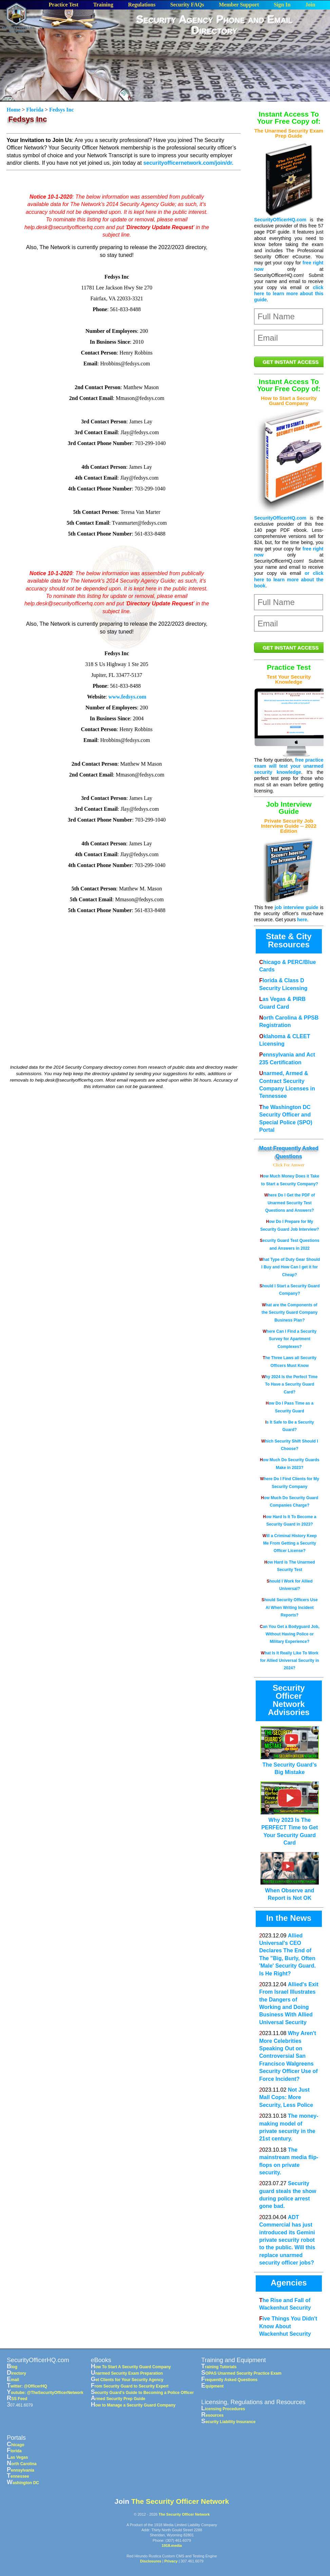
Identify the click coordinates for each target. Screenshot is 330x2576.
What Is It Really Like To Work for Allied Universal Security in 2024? (289, 1661)
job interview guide (296, 907)
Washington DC (23, 2482)
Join (310, 4)
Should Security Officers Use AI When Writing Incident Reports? (289, 1607)
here (302, 919)
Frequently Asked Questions (229, 2379)
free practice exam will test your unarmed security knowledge (288, 766)
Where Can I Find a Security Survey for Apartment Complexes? (290, 1339)
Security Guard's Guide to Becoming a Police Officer (142, 2392)
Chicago (15, 2444)
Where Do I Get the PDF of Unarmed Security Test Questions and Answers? (289, 1203)
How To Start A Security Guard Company (131, 2366)
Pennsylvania (20, 2470)
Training (103, 4)
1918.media (172, 2545)
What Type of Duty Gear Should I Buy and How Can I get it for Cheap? (289, 1267)
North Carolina (22, 2463)
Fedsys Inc (61, 110)
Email (13, 2379)
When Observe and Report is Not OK (289, 1890)
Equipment (212, 2386)
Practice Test (64, 4)
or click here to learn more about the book (288, 579)
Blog (12, 2366)
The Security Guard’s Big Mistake (289, 1764)
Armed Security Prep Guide (118, 2398)
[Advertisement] (223, 90)
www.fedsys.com (127, 697)
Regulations (142, 4)
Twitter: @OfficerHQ (27, 2386)
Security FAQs (187, 4)
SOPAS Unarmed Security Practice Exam (241, 2373)
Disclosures (150, 2561)
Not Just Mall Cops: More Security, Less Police (286, 2097)
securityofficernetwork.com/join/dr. (188, 163)
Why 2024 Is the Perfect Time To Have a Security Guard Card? (289, 1384)
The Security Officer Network (180, 2501)
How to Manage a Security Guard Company (133, 2405)
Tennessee (18, 2476)
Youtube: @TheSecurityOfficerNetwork (45, 2392)
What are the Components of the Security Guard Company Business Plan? (289, 1313)
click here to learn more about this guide (288, 293)
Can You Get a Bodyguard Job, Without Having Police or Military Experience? (289, 1634)
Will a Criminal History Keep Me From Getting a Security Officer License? (290, 1543)
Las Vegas (17, 2457)
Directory (16, 2373)
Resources (212, 2415)
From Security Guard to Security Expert (130, 2386)
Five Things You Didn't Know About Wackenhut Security (288, 2326)
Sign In (282, 4)
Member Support (239, 4)
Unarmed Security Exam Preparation (127, 2373)
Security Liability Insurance (228, 2421)
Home (14, 110)
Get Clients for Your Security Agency (127, 2379)
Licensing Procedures (223, 2409)
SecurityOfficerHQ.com (280, 219)
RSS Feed (17, 2398)
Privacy (170, 2561)
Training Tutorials (218, 2366)
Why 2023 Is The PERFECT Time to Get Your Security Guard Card (289, 1828)
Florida (34, 110)
